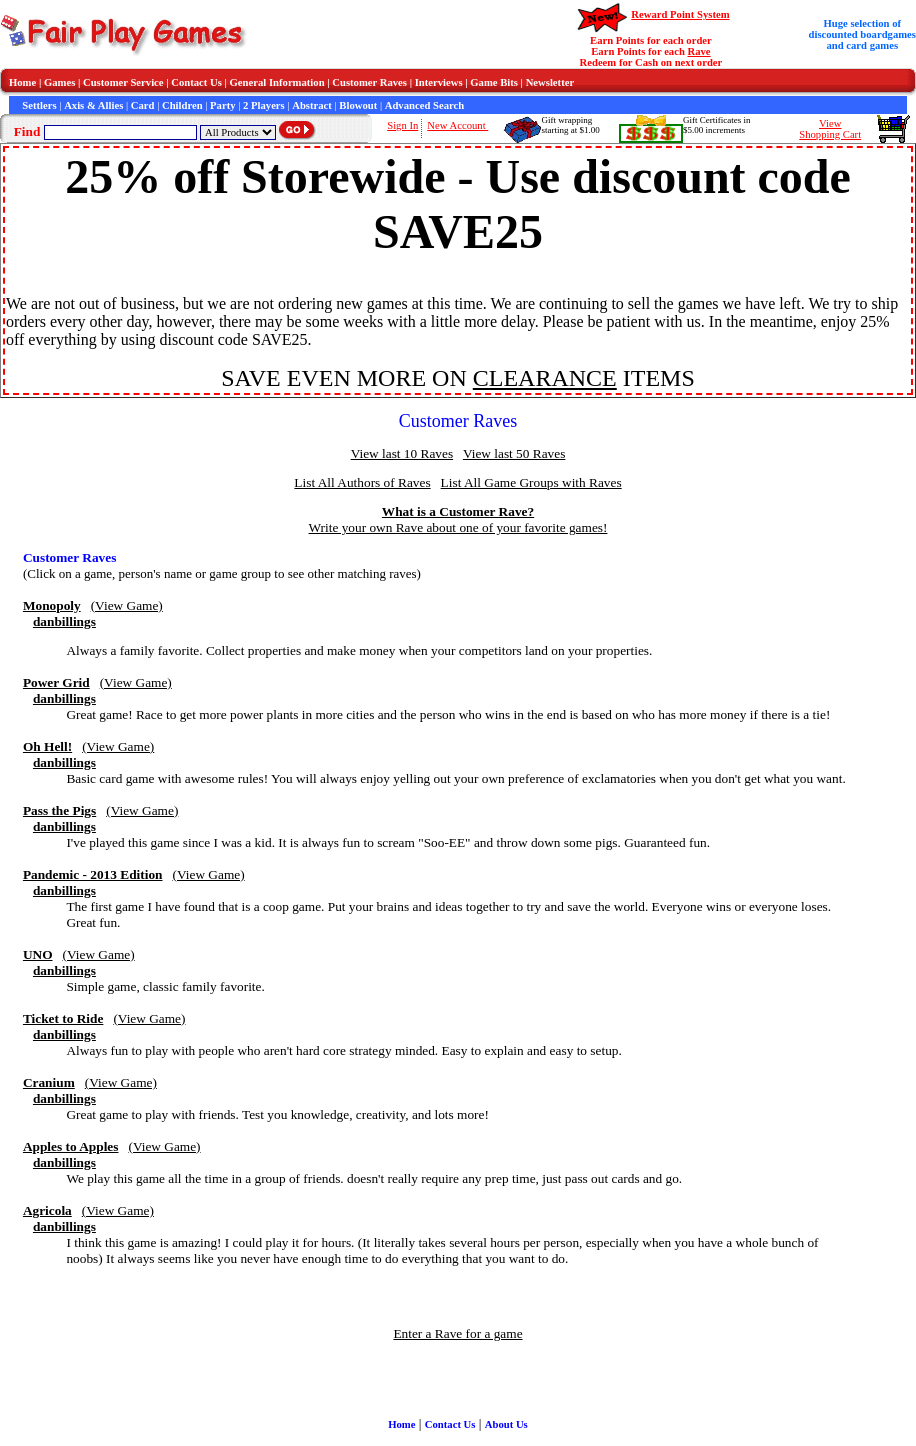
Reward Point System (680, 14)
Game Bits (494, 82)
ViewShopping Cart (830, 129)
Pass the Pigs (59, 810)
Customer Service (123, 82)
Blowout (358, 105)
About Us (506, 1424)
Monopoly (52, 605)
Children (182, 105)
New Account (457, 125)
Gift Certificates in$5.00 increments (716, 125)
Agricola (47, 1210)
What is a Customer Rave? (458, 511)
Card (143, 105)
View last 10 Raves (402, 453)
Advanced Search (424, 105)
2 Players (264, 105)
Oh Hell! (47, 746)
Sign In (402, 125)
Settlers (39, 105)
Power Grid (56, 682)
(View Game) (127, 605)
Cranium (49, 1082)
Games (59, 82)
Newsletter (550, 82)
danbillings (64, 621)
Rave (699, 51)
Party (222, 105)
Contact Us (196, 82)
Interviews (439, 82)
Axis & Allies (93, 105)
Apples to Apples (71, 1146)
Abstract (312, 105)
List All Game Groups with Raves (531, 482)
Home (22, 82)
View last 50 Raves (514, 453)
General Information (277, 82)
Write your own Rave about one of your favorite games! (458, 527)
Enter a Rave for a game (457, 1333)
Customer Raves (369, 82)
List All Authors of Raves (362, 482)
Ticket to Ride (63, 1018)
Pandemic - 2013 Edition (93, 874)
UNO (38, 954)
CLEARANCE (545, 378)
